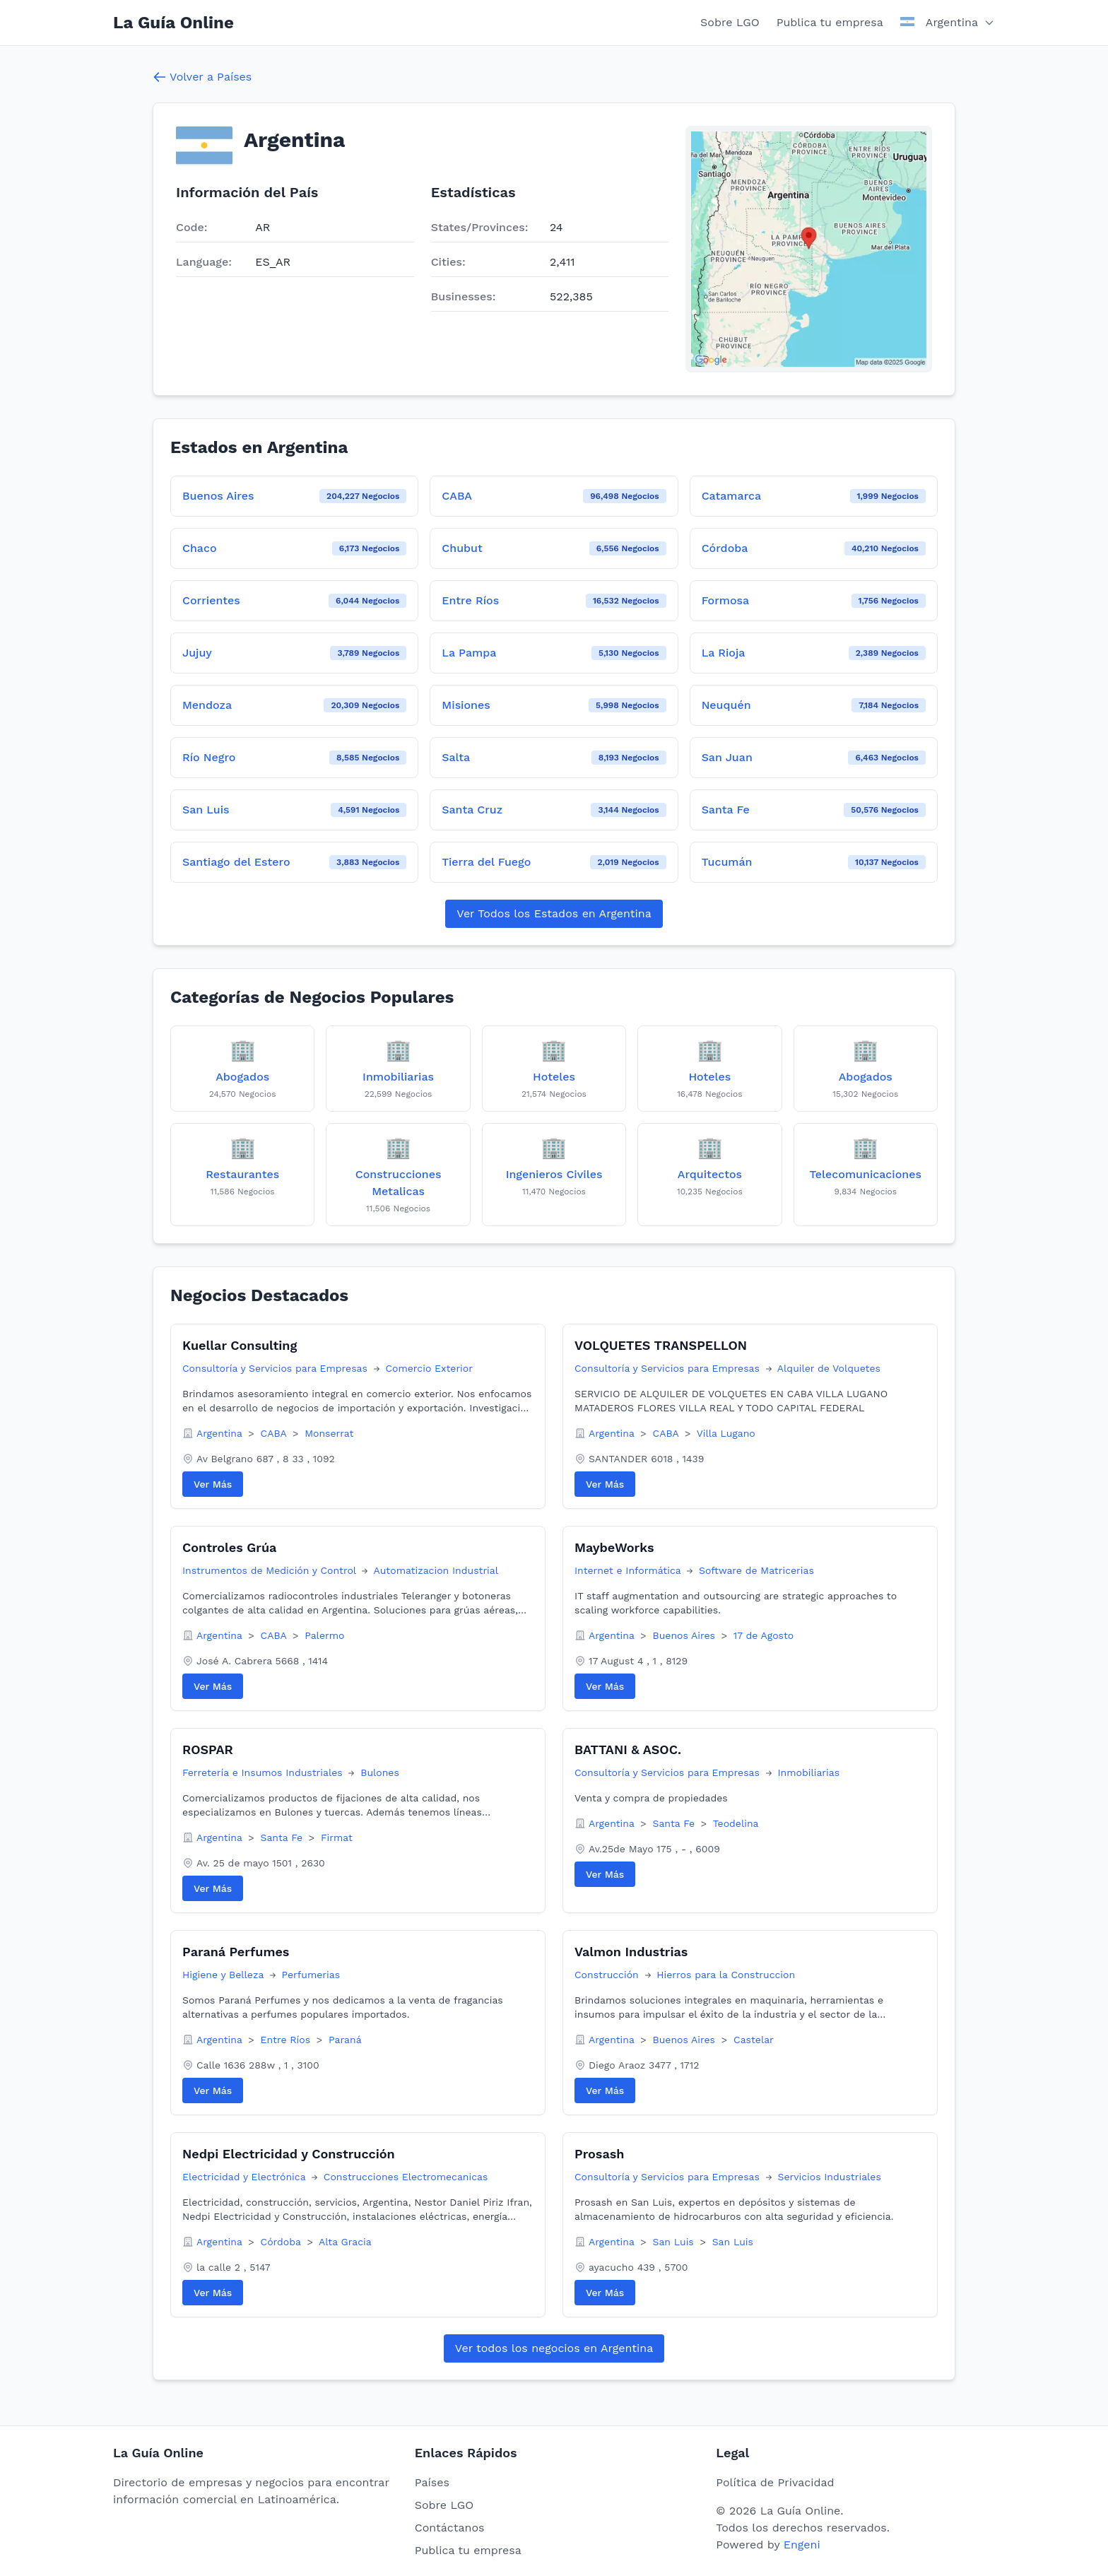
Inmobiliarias (808, 1772)
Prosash (599, 2153)
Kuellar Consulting (239, 1345)
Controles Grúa (229, 1547)
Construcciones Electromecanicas (406, 2176)
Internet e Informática (629, 1570)
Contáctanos (450, 2527)
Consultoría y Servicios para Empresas (276, 1368)
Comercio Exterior (429, 1368)
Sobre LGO (730, 22)
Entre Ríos (287, 2039)
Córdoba (283, 2241)
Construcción (608, 1974)
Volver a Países (202, 77)
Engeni (802, 2544)
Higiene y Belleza (224, 1974)
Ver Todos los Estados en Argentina (553, 913)
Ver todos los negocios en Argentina (554, 2348)
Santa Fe (283, 1837)
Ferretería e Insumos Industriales (264, 1772)
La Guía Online (173, 23)
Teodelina (736, 1823)
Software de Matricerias (756, 1570)
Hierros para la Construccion (725, 1974)
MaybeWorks (614, 1547)
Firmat (337, 1837)
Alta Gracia (345, 2241)
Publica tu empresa (830, 22)
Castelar (753, 2039)
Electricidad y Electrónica (245, 2176)
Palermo (324, 1635)
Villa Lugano (726, 1433)
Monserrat (329, 1433)
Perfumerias (311, 1974)
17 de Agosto (763, 1635)
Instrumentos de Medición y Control (270, 1570)
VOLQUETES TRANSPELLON (660, 1345)
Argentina (220, 1433)
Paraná (345, 2039)
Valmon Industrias (631, 1951)
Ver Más (213, 1484)
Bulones (379, 1772)
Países (432, 2482)
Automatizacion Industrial (436, 1570)
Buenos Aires (686, 1635)
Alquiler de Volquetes (828, 1368)
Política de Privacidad (775, 2482)
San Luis (675, 2241)
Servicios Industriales (828, 2176)
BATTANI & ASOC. (627, 1749)
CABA (275, 1433)
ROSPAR (207, 1749)
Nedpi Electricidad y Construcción (288, 2153)
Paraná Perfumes (235, 1951)
